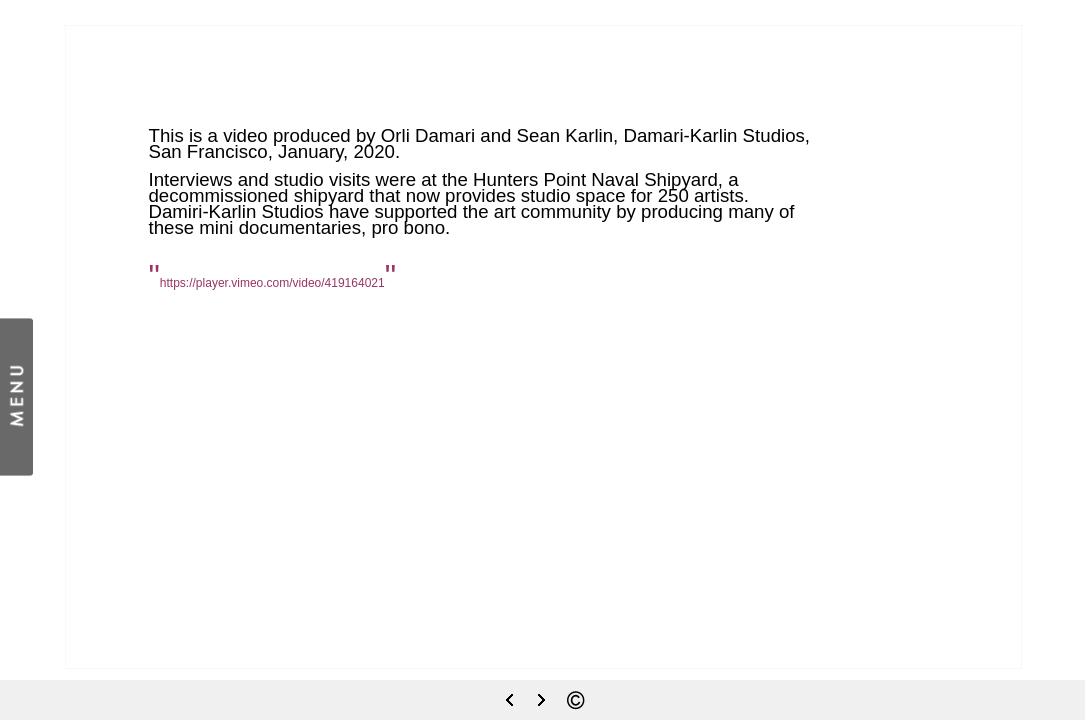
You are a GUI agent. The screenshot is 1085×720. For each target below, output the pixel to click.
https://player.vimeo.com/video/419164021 (272, 283)
